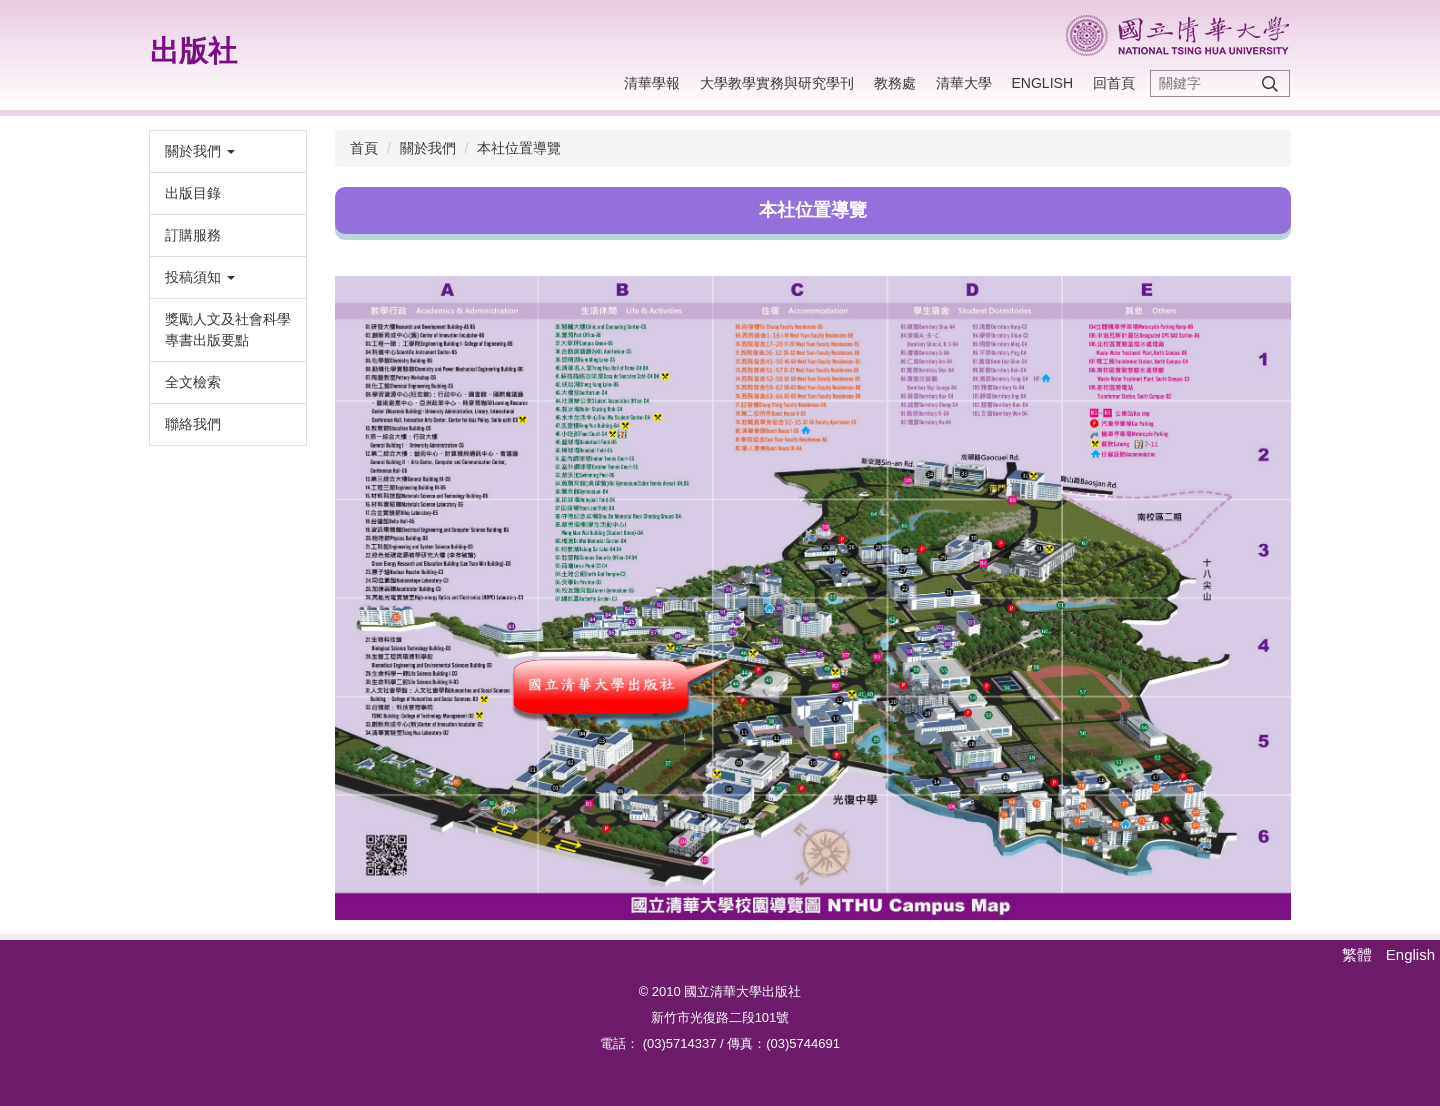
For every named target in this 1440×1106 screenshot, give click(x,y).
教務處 (895, 83)
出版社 (193, 51)
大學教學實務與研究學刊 (777, 83)
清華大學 (964, 83)
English (1042, 83)
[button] (228, 151)
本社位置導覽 (519, 148)
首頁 (364, 148)
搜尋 (1270, 83)
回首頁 (1114, 83)
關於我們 (428, 148)
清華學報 (652, 83)
